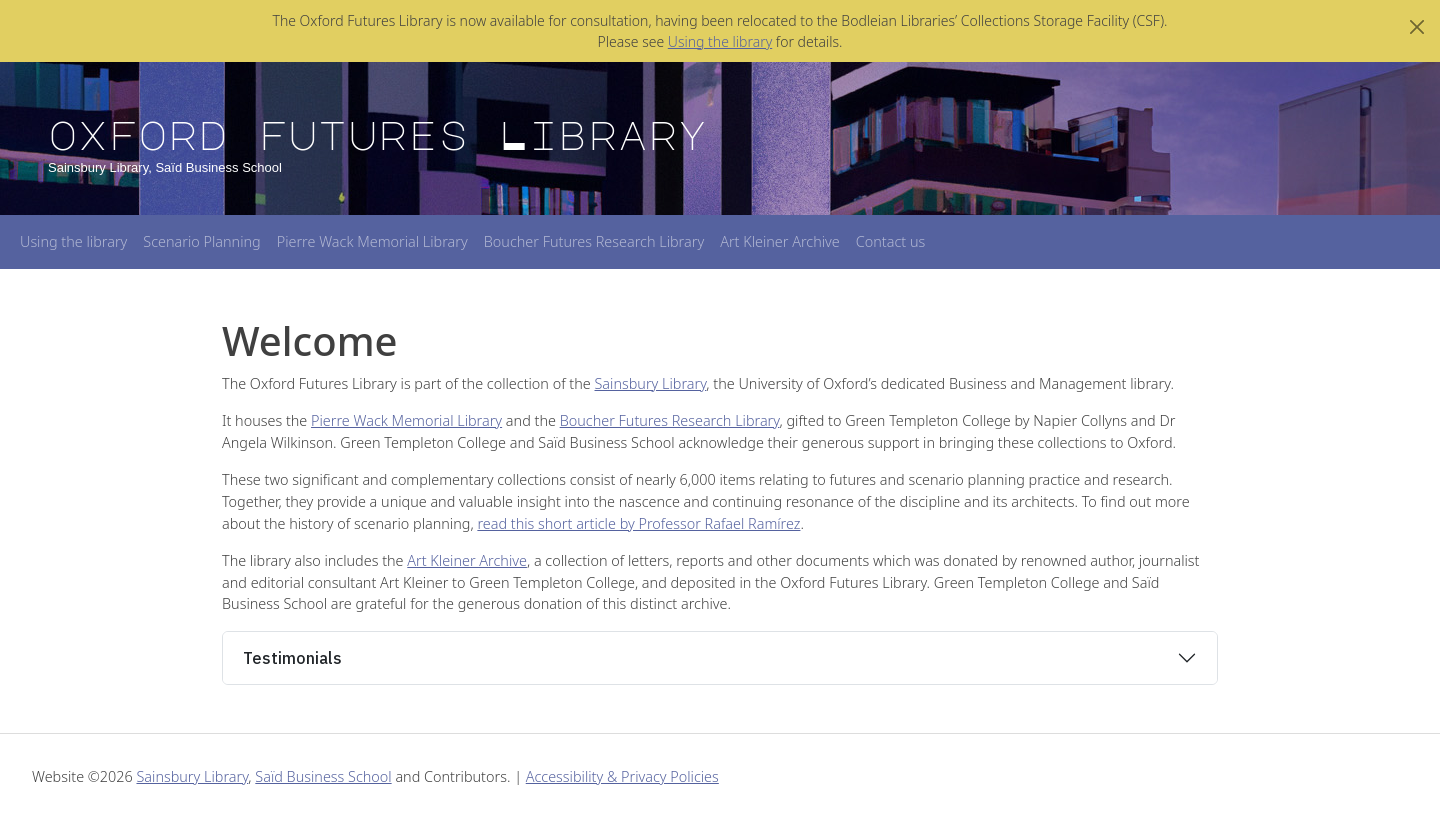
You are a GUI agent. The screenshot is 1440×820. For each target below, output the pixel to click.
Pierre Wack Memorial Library (372, 241)
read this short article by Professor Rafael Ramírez (638, 523)
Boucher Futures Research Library (594, 241)
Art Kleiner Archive (780, 241)
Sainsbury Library (651, 383)
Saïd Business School (323, 776)
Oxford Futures (378, 134)
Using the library (720, 41)
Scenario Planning (201, 241)
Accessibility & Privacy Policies (622, 776)
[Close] (1417, 27)
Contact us (890, 241)
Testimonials (292, 658)
